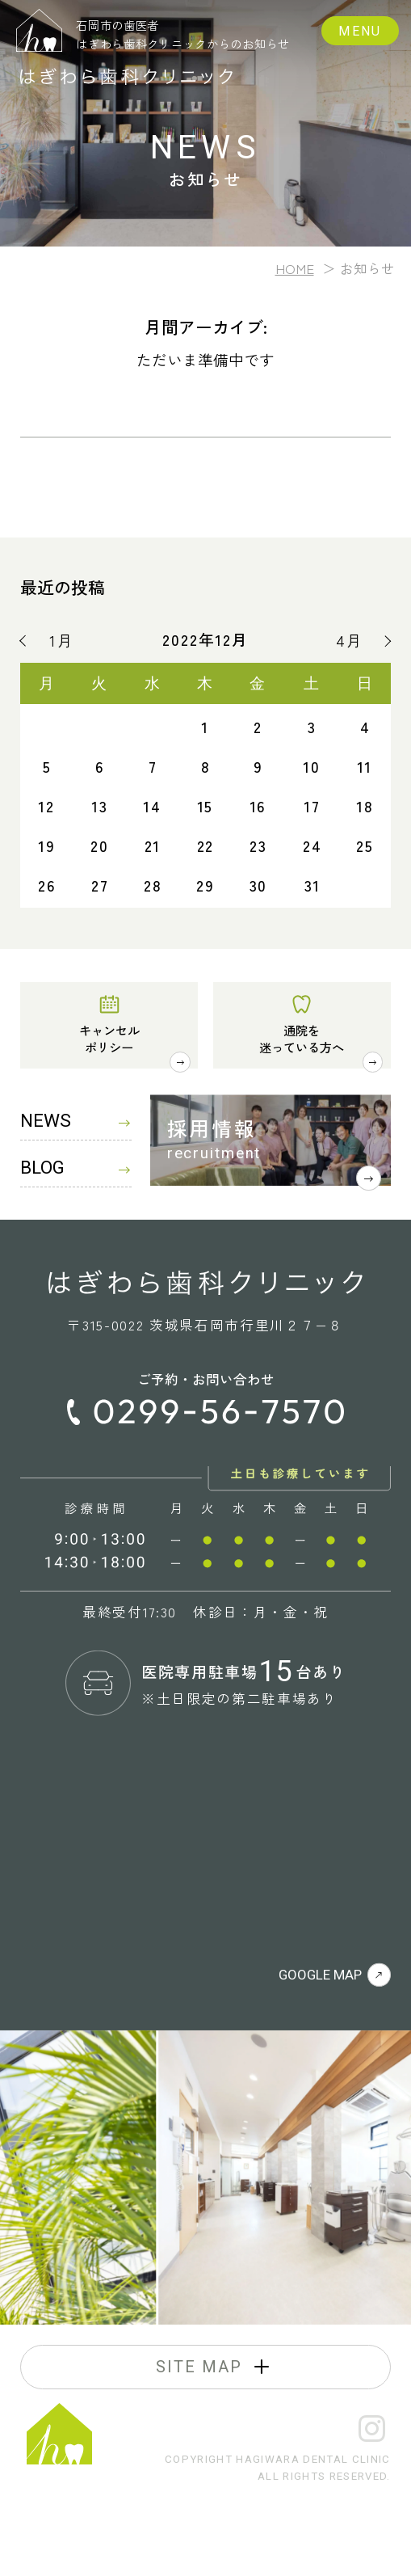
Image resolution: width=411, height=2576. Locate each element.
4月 (349, 640)
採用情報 (212, 1128)
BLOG (75, 1167)
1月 (61, 640)
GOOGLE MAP (335, 1975)
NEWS (75, 1121)
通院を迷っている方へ (301, 1038)
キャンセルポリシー (109, 1038)
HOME (294, 268)
